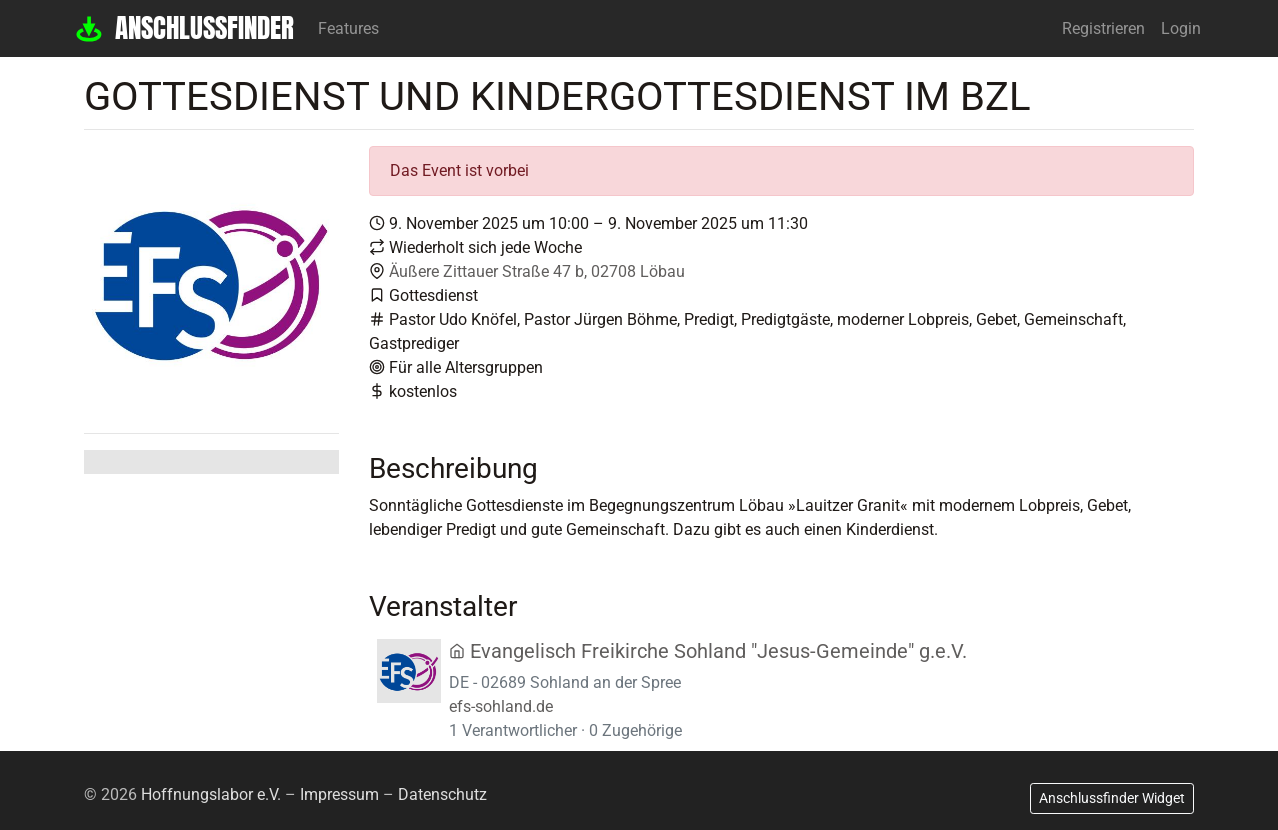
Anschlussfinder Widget (1112, 798)
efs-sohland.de (501, 706)
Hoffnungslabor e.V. (211, 794)
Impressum (339, 794)
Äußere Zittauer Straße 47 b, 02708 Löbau (537, 271)
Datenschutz (442, 794)
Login (1181, 28)
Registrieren (1103, 28)
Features (348, 28)
